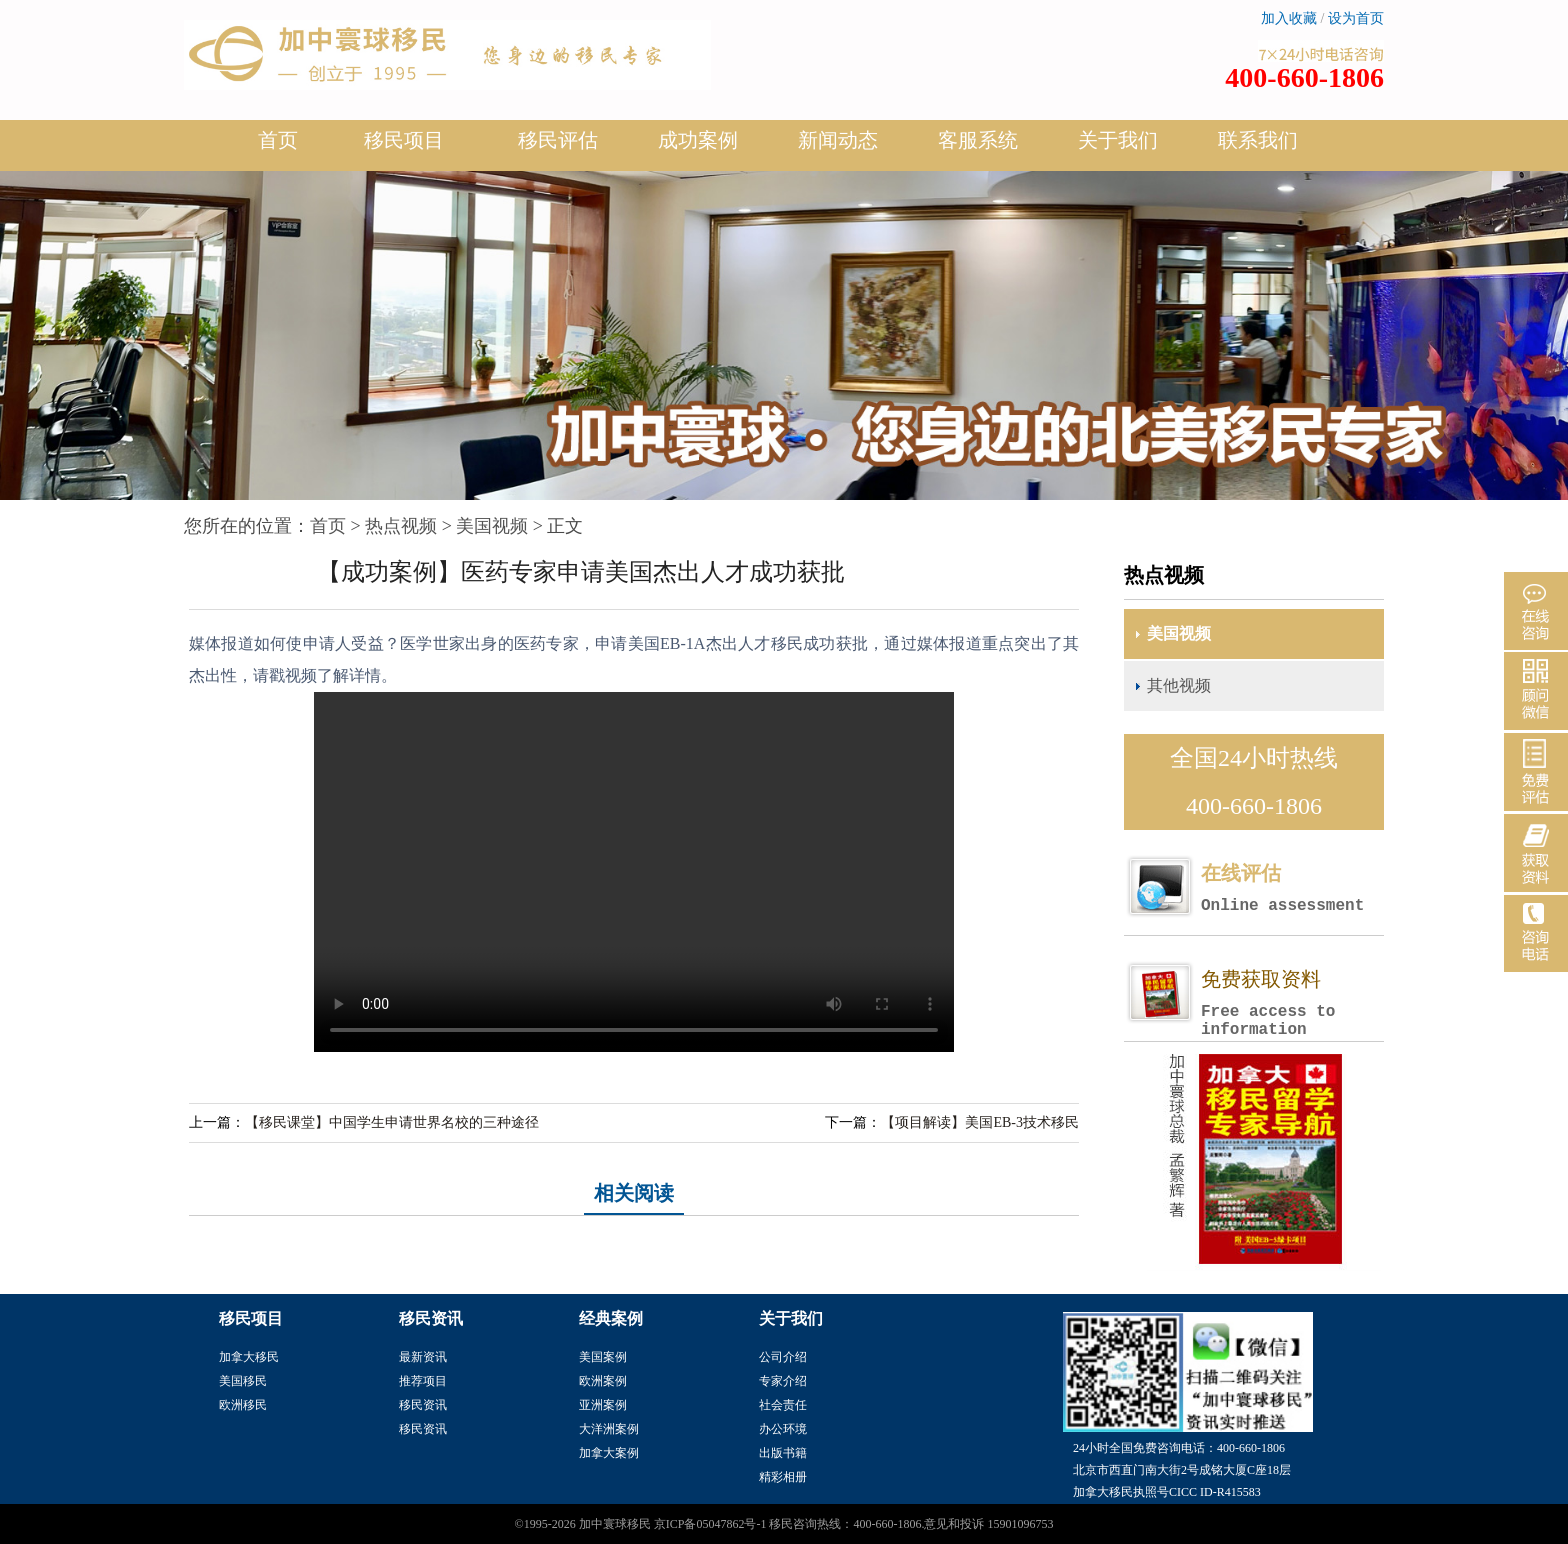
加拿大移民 (249, 1357)
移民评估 (558, 148)
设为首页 (1356, 18)
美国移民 (243, 1381)
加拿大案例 (609, 1453)
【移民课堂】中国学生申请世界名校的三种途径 (392, 1122)
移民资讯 (423, 1405)
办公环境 (783, 1429)
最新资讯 (423, 1357)
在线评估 (1292, 888)
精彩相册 (783, 1477)
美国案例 (603, 1357)
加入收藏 (1289, 18)
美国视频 (492, 526)
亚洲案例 (603, 1405)
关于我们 (1118, 148)
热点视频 (401, 526)
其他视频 (1179, 685)
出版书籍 (783, 1453)
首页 (278, 140)
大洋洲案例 (609, 1429)
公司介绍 (783, 1357)
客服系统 (978, 140)
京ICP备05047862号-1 (710, 1524)
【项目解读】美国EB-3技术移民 (980, 1122)
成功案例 (698, 148)
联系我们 (1258, 140)
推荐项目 (423, 1381)
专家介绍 (783, 1381)
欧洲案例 (603, 1381)
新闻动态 (838, 148)
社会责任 (783, 1405)
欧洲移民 (243, 1405)
